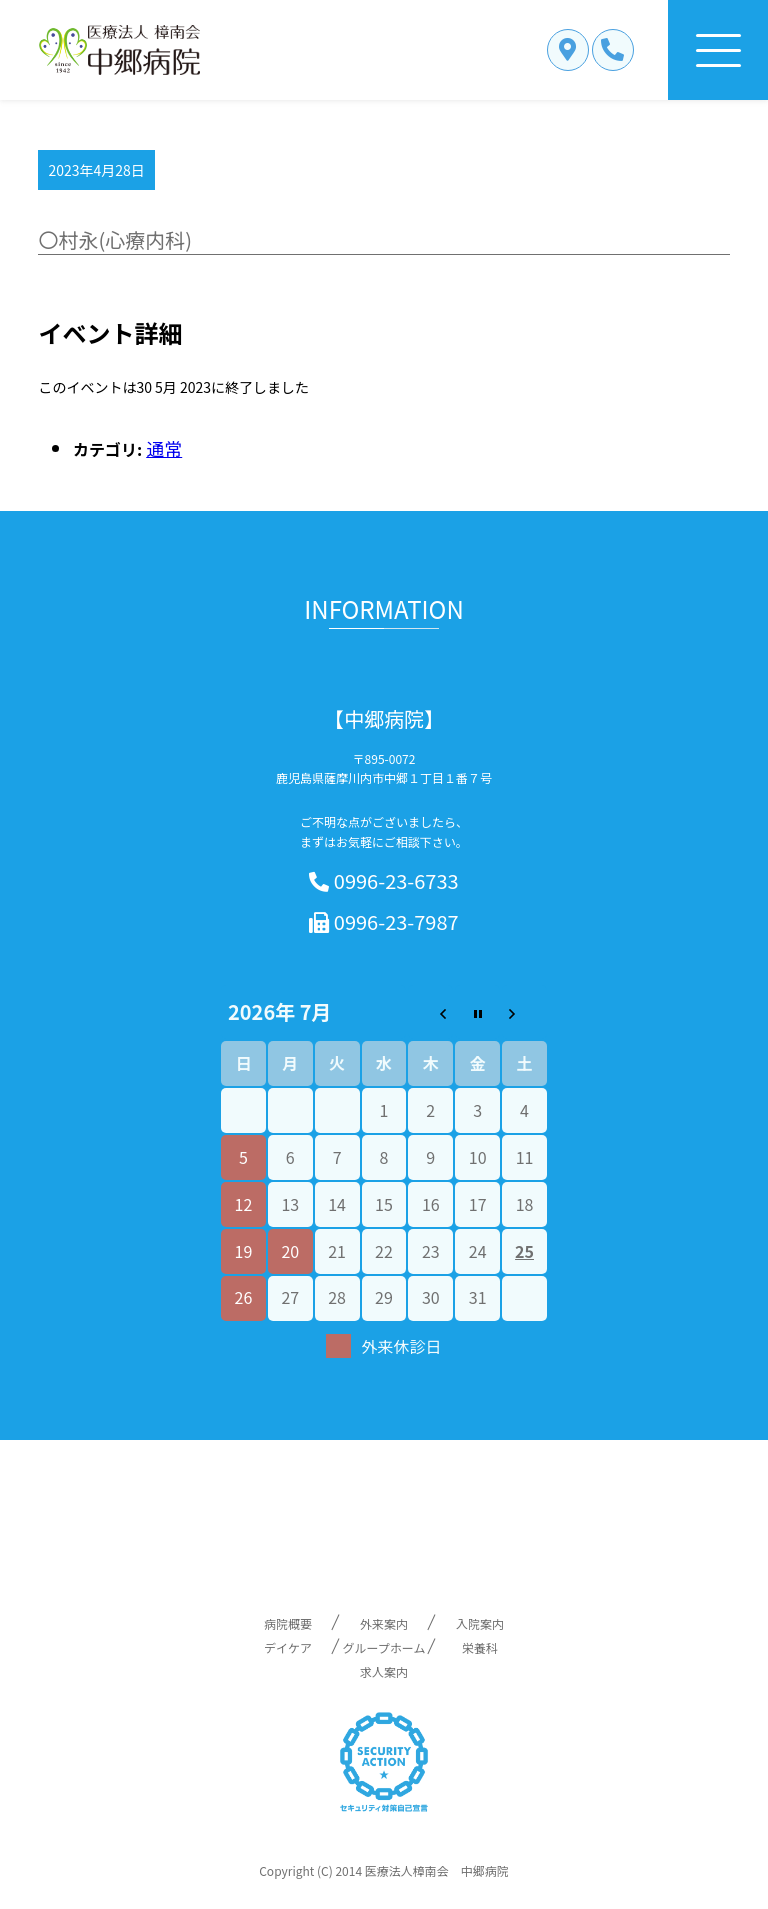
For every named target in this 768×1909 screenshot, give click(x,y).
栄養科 (480, 1647)
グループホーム (384, 1647)
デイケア (288, 1647)
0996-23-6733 (383, 881)
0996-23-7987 (383, 922)
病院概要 (288, 1623)
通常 (164, 448)
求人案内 (384, 1671)
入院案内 (480, 1623)
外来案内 (384, 1623)
